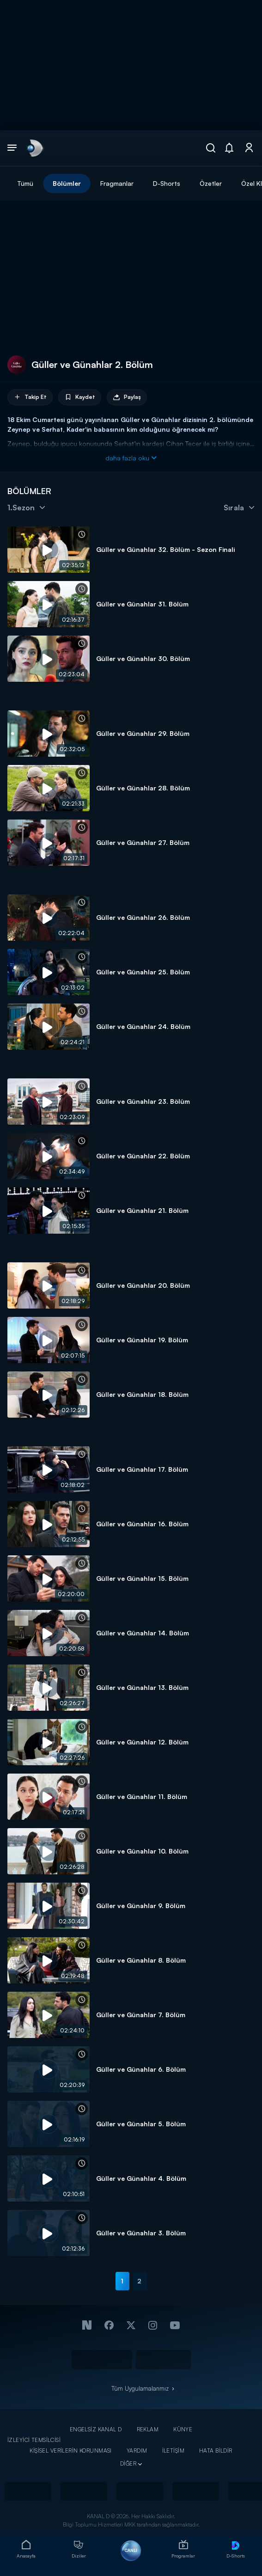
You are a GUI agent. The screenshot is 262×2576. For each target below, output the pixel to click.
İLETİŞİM (173, 2450)
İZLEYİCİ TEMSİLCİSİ (34, 2439)
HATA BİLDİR (215, 2450)
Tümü (25, 183)
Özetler (211, 183)
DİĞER (128, 2463)
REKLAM (148, 2429)
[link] (34, 148)
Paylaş (127, 397)
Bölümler (67, 183)
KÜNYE (182, 2429)
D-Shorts (166, 183)
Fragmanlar (117, 183)
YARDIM (137, 2450)
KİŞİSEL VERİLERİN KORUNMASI (71, 2450)
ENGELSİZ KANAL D (96, 2429)
